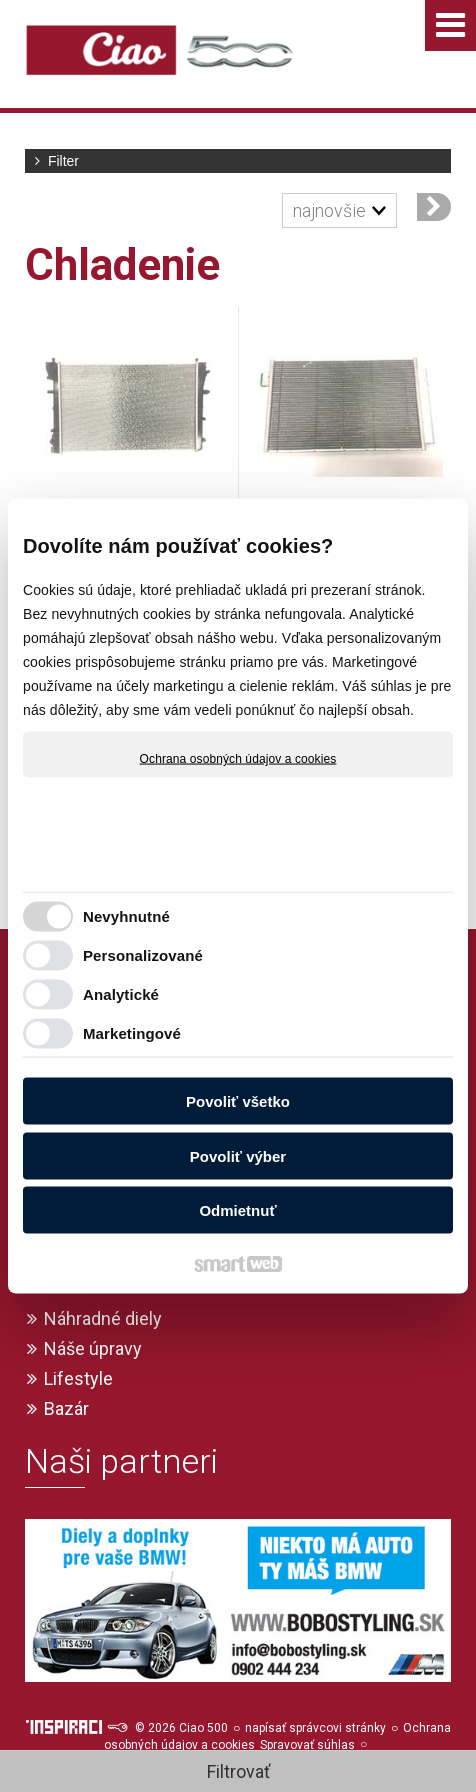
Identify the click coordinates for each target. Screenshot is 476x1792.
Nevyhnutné (126, 915)
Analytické (121, 993)
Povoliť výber (238, 1155)
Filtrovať (238, 1771)
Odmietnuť (237, 1210)
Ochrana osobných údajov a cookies (238, 759)
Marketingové (132, 1032)
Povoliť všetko (238, 1101)
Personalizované (143, 954)
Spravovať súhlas (307, 1745)
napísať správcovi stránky (315, 1728)
